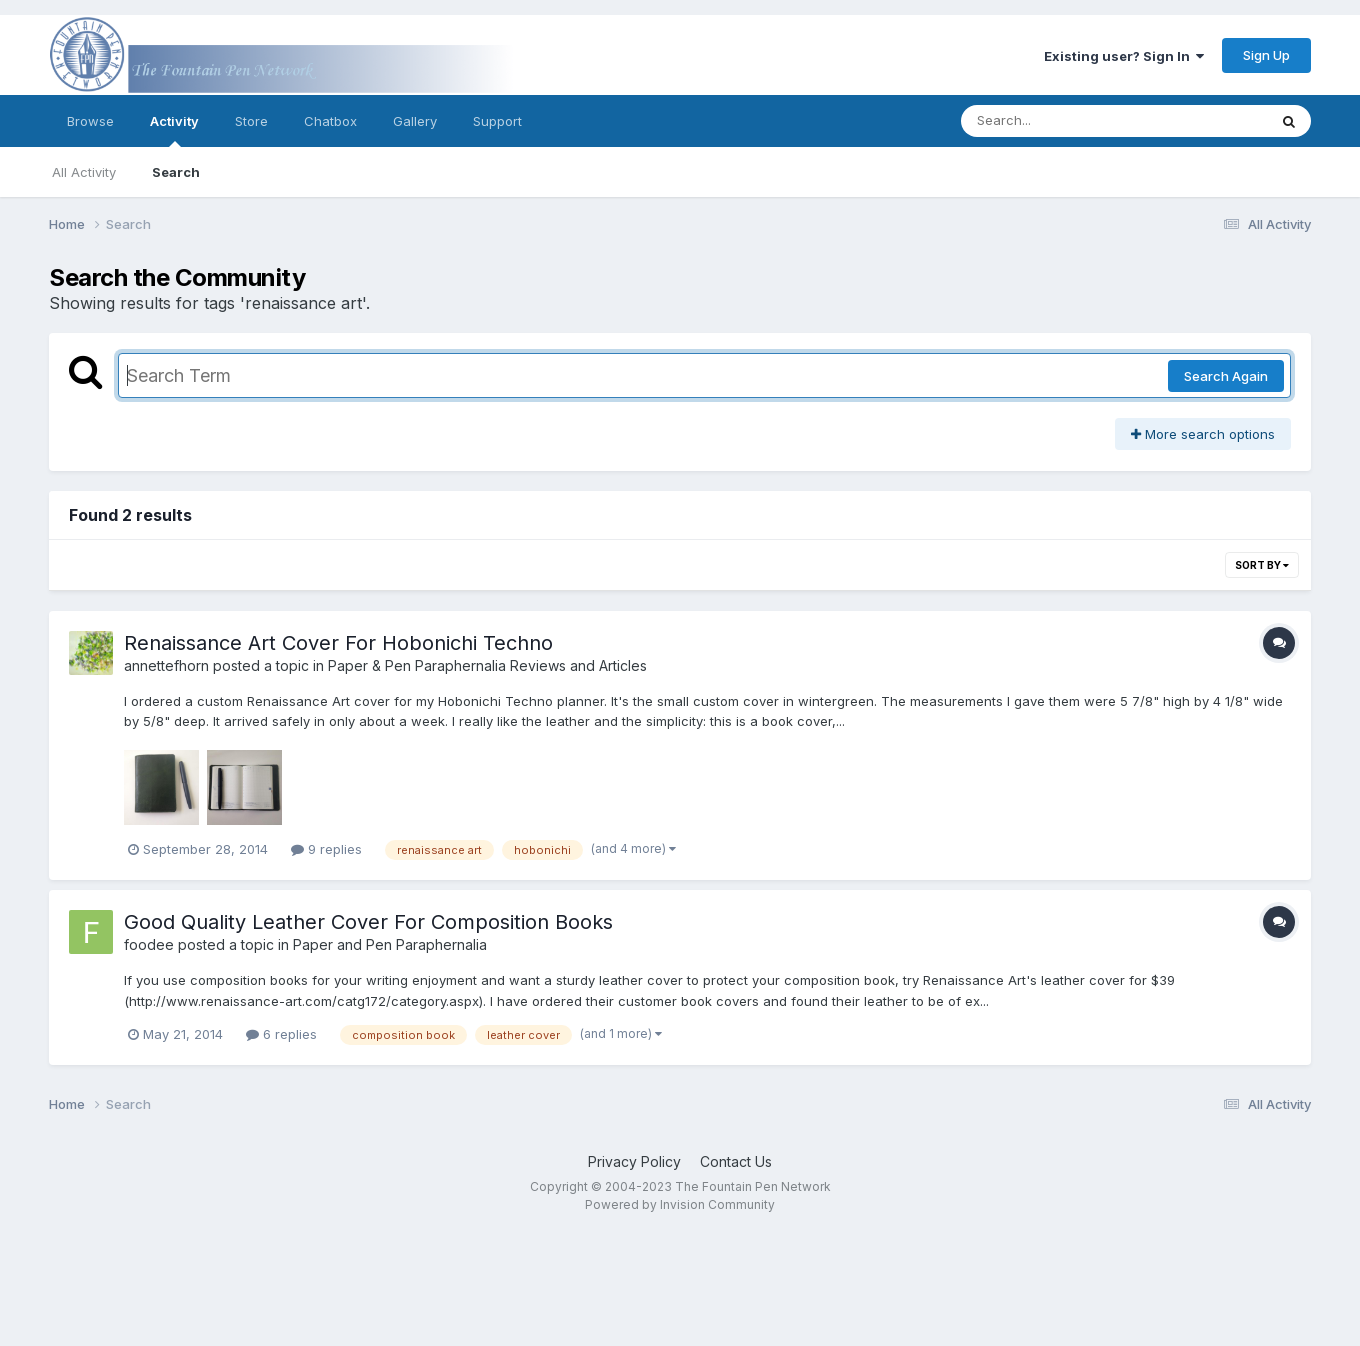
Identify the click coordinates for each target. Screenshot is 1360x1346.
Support (497, 121)
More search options (1203, 434)
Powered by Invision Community (680, 1204)
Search (176, 172)
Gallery (415, 121)
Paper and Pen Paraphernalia (390, 944)
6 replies (281, 1034)
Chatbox (330, 121)
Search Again (1226, 376)
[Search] (1059, 121)
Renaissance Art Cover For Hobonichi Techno (338, 643)
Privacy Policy (634, 1161)
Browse (90, 121)
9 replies (326, 849)
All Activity (84, 172)
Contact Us (736, 1161)
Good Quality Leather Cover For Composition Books (368, 922)
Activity (174, 130)
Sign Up (1266, 55)
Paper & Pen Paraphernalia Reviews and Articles (487, 665)
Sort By (1262, 565)
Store (251, 121)
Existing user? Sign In (1124, 56)
